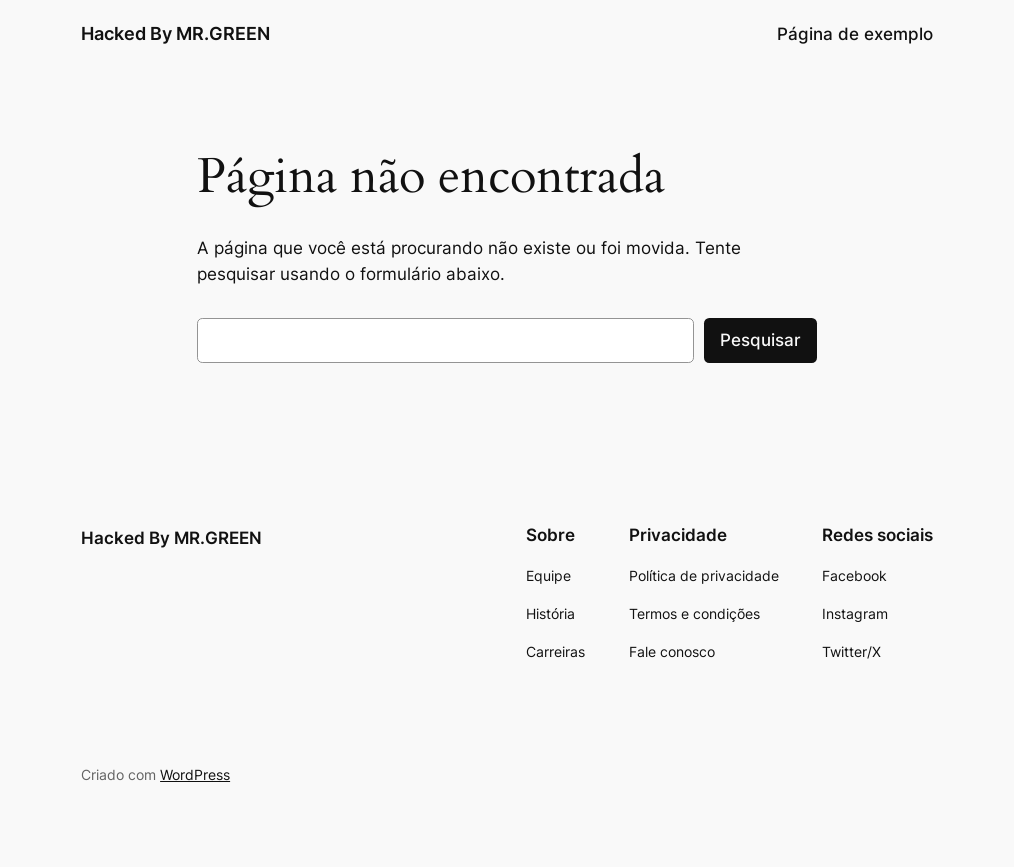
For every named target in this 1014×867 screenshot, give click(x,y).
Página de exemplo (855, 34)
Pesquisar (760, 340)
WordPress (195, 774)
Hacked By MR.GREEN (175, 33)
